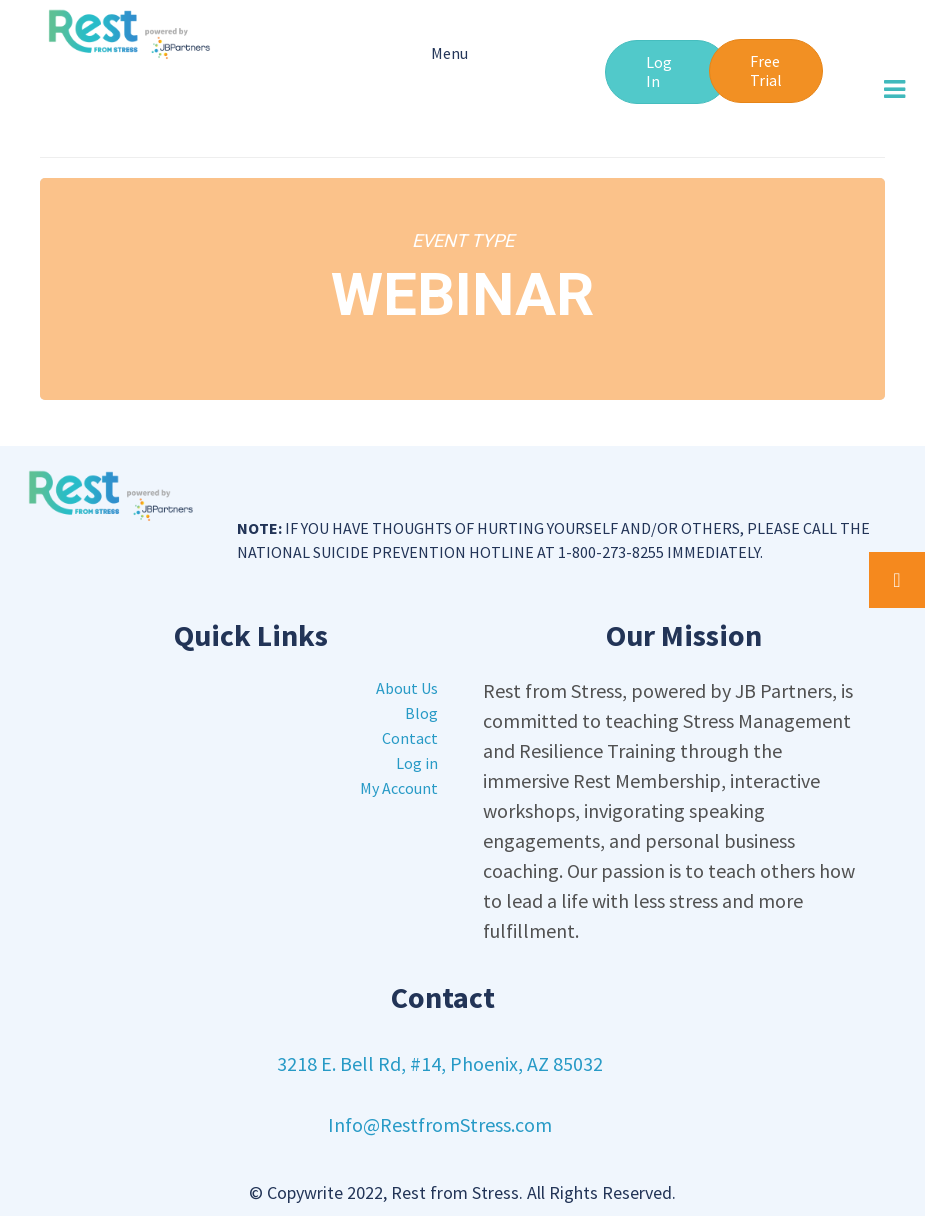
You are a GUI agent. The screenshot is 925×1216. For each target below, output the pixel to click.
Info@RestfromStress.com (440, 1124)
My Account (399, 788)
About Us (407, 688)
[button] (667, 72)
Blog (421, 713)
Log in (417, 763)
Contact (410, 738)
